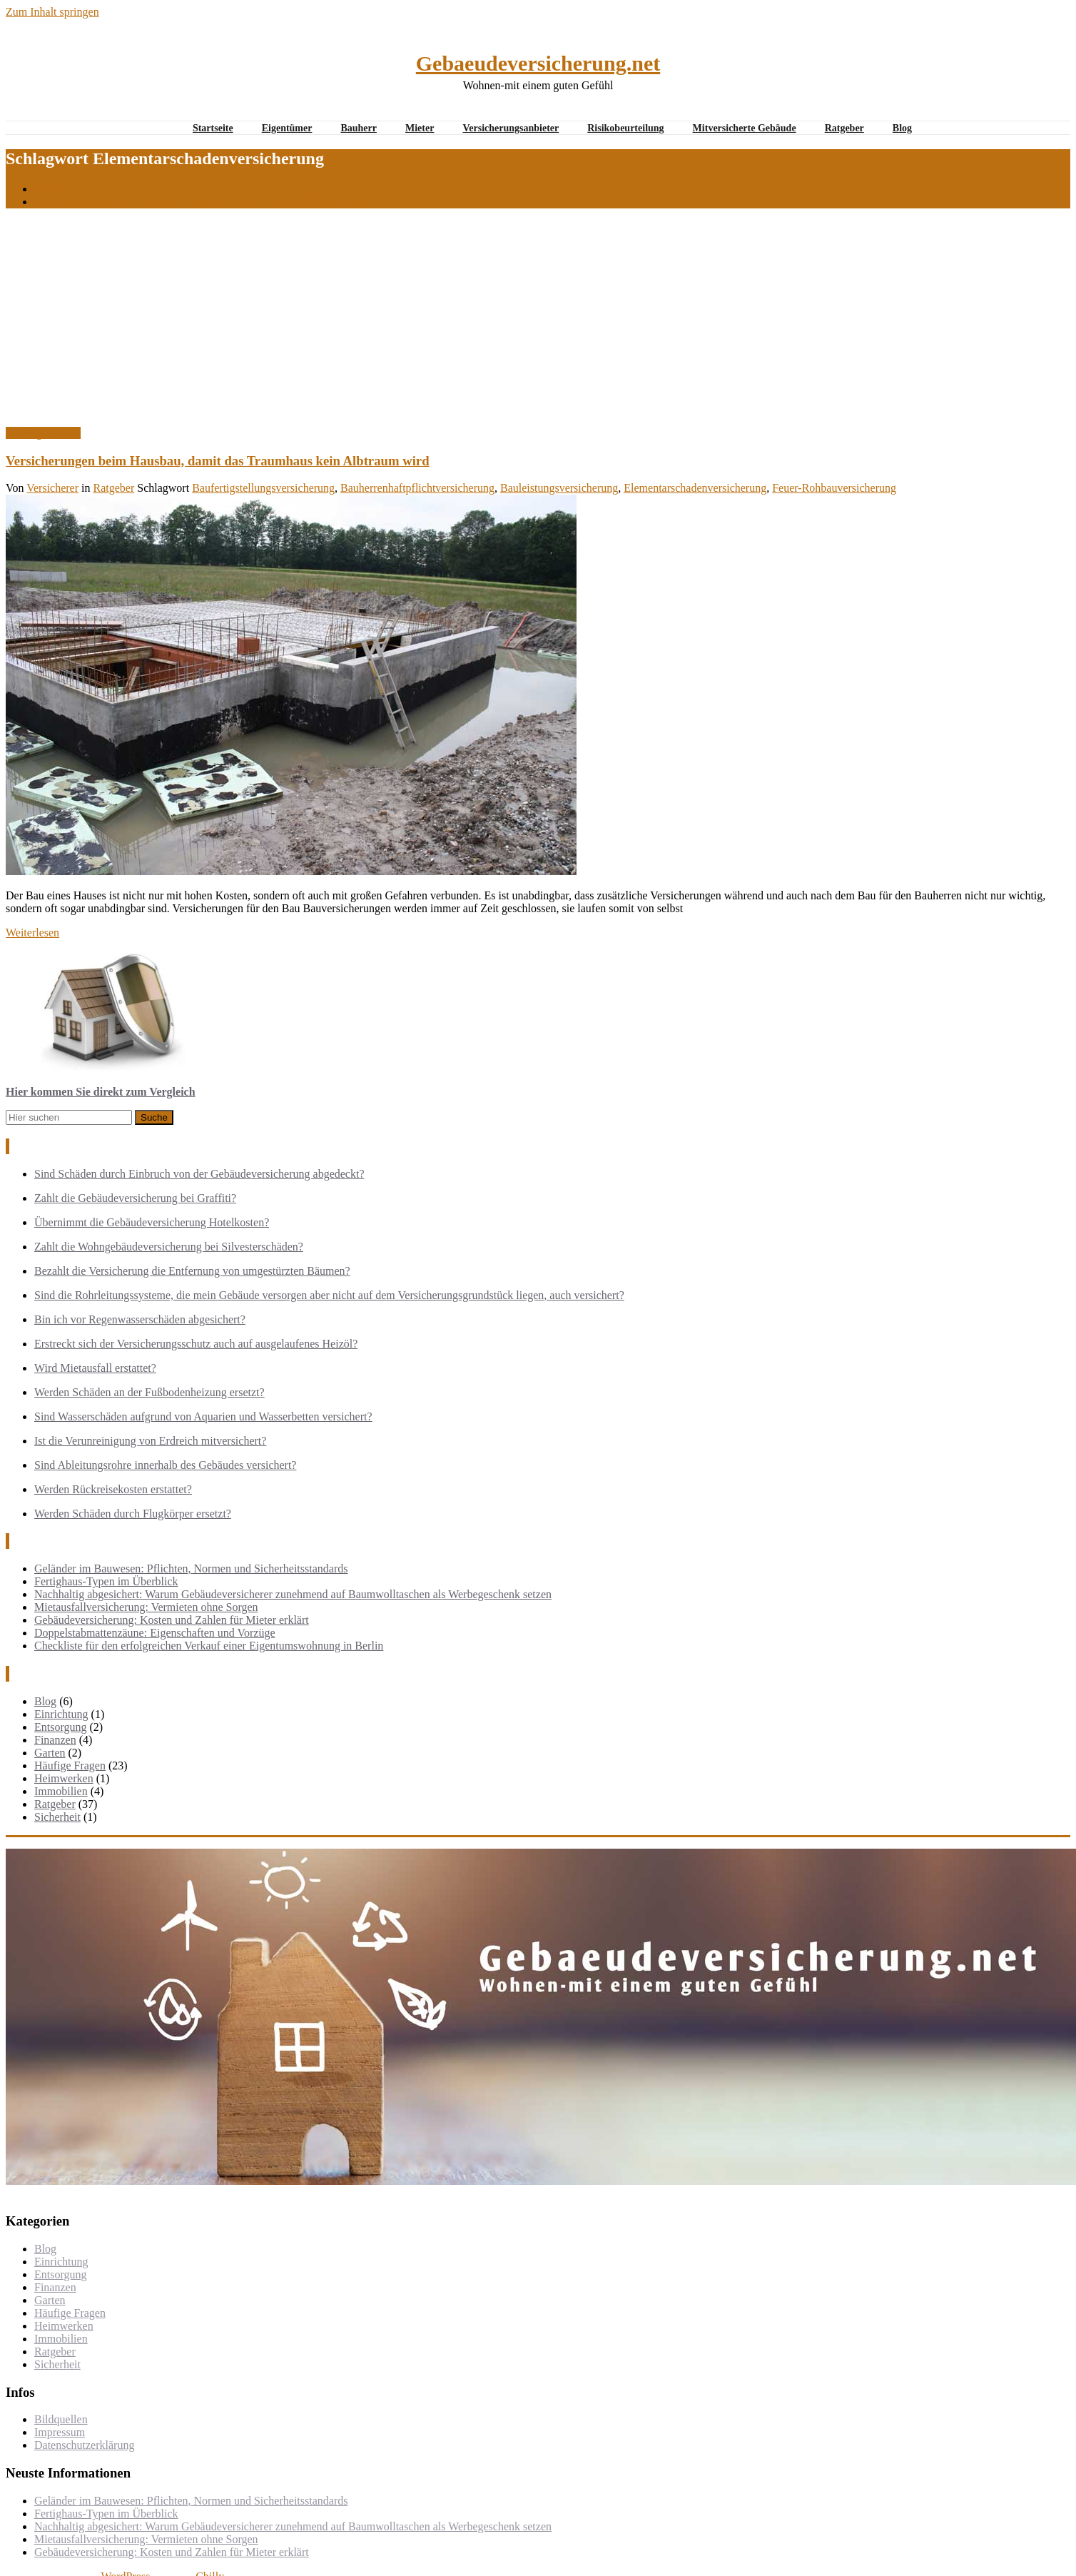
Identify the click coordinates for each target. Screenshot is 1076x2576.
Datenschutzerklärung (84, 2445)
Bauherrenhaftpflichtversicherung (417, 488)
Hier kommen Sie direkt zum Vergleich (101, 1092)
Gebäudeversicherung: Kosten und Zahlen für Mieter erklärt (171, 1620)
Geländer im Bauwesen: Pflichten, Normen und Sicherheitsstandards (190, 1568)
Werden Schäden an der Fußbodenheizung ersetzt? (149, 1392)
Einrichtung (61, 1714)
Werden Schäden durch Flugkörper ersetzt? (132, 1513)
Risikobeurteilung (625, 128)
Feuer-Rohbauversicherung (834, 488)
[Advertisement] (538, 320)
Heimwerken (63, 1778)
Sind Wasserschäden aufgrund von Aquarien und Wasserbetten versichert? (203, 1416)
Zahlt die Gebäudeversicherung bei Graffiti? (135, 1198)
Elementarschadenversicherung (695, 488)
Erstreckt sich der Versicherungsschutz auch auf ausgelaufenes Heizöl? (195, 1344)
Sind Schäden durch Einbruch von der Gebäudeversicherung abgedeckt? (199, 1174)
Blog (902, 128)
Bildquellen (61, 2419)
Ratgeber (844, 128)
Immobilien (61, 1791)
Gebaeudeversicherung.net (538, 63)
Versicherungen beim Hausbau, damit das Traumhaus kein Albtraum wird (202, 202)
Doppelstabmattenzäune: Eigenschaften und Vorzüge (154, 1633)
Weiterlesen (32, 932)
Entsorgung (60, 1727)
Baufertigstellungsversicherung (263, 488)
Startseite (213, 128)
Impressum (59, 2432)
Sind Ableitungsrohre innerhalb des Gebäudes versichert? (165, 1465)
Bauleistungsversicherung (559, 488)
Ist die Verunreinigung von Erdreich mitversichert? (150, 1441)
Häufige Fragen (70, 1765)
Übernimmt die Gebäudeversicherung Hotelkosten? (151, 1222)
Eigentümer (287, 128)
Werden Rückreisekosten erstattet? (113, 1489)
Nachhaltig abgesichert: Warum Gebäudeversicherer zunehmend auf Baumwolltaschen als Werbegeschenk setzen (293, 1594)
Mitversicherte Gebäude (744, 128)
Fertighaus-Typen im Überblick (106, 1581)
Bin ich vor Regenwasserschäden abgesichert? (139, 1319)
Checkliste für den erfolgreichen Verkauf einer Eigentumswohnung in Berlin (208, 1646)
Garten (50, 1753)
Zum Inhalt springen (52, 12)
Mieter (419, 128)
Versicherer (52, 488)
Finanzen (55, 1740)
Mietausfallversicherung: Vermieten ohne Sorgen (146, 1607)
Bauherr (358, 128)
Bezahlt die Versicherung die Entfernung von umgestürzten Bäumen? (192, 1271)
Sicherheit (57, 1817)
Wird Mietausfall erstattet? (95, 1368)
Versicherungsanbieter (510, 128)
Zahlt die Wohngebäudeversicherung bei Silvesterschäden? (168, 1247)
